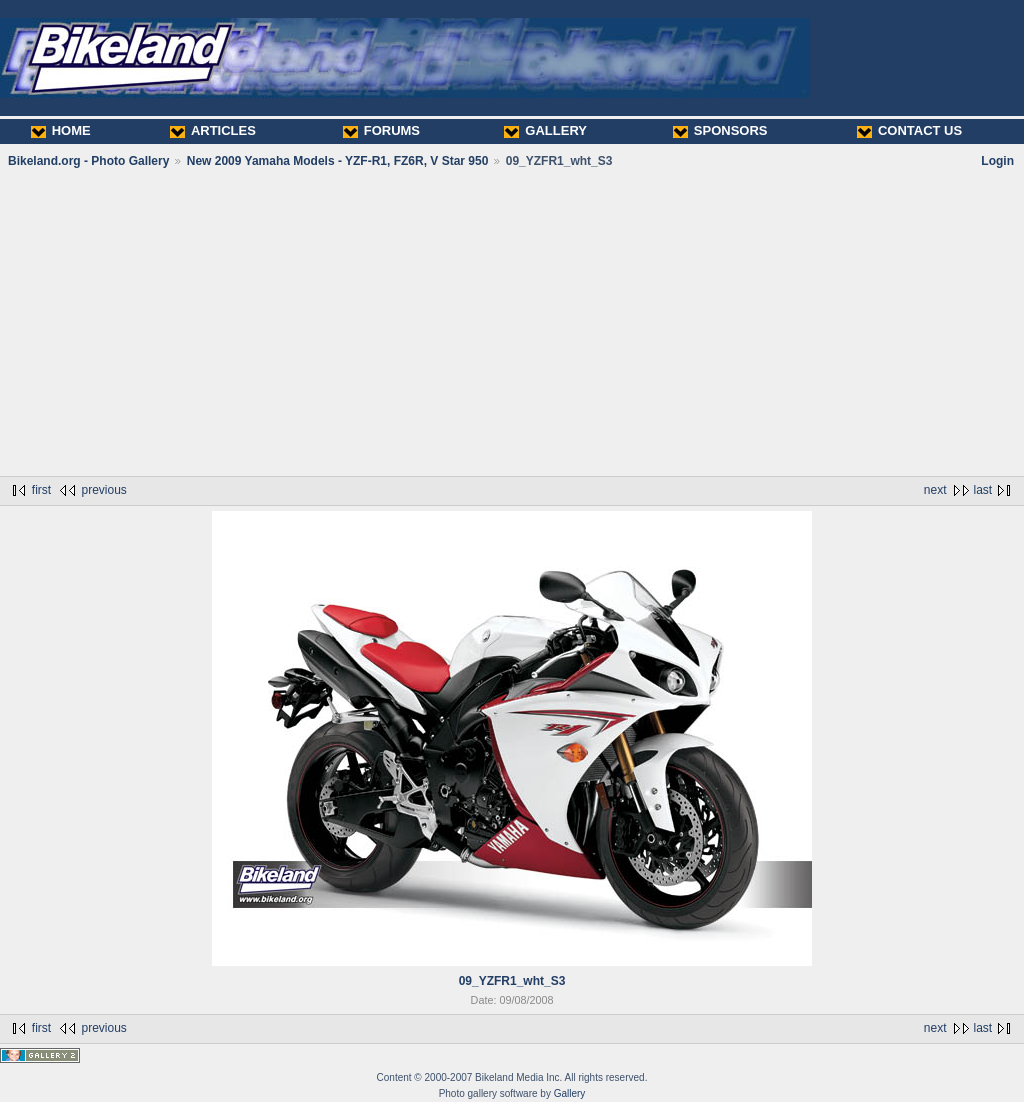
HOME (61, 130)
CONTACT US (909, 130)
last (983, 490)
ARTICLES (213, 130)
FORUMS (381, 130)
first (41, 490)
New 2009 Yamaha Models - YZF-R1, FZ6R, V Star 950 (338, 161)
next (935, 490)
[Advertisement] (512, 322)
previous (103, 490)
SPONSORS (720, 130)
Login (997, 161)
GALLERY (545, 130)
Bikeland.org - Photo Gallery (88, 161)
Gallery (570, 1093)
